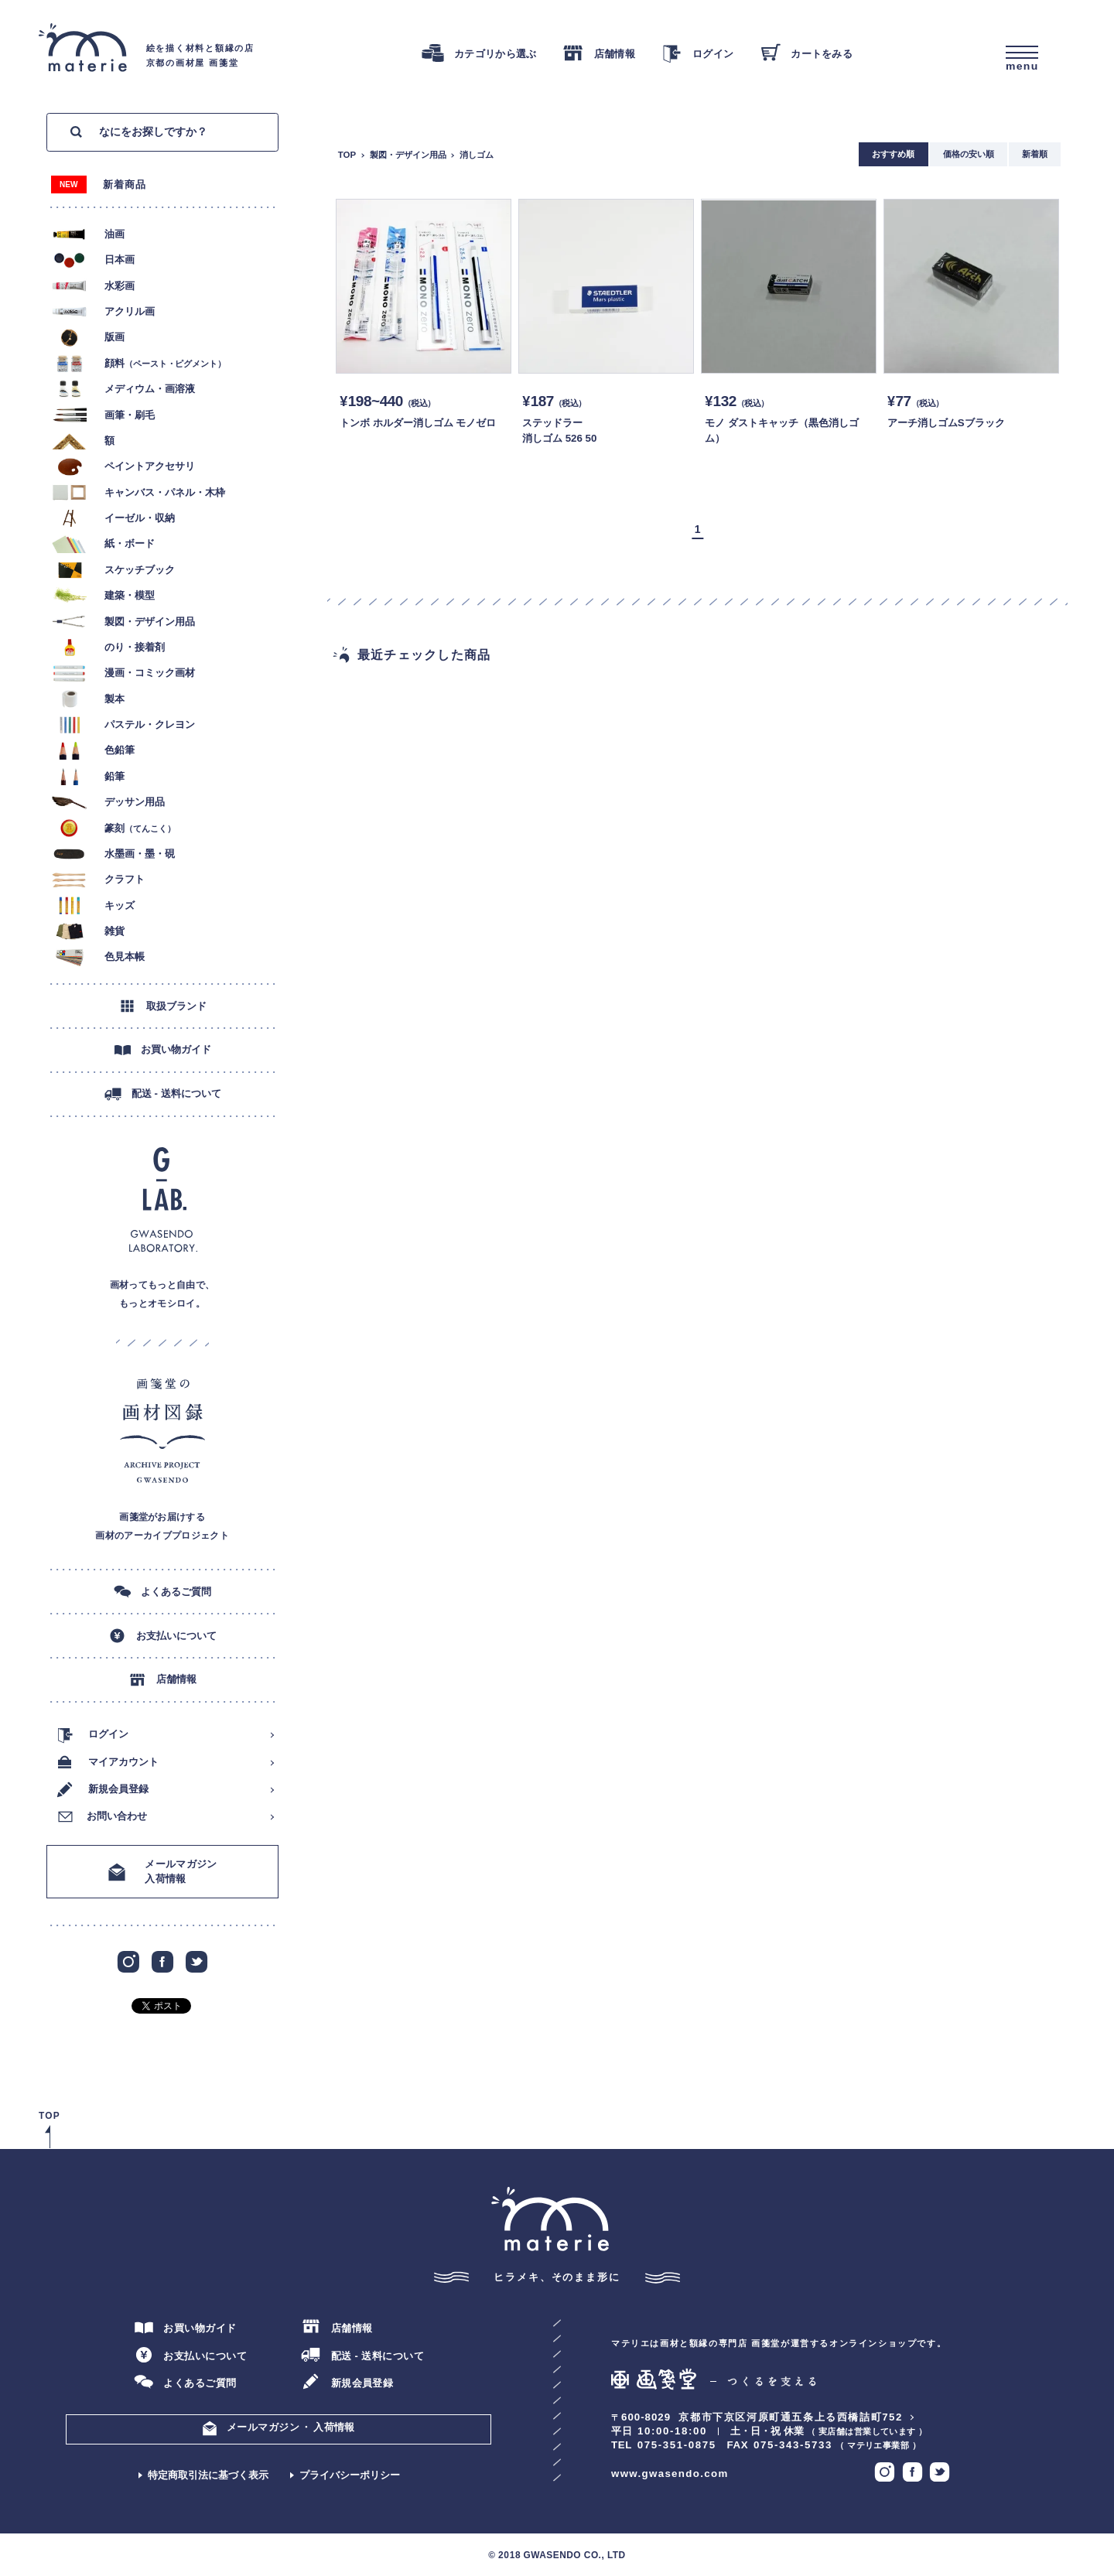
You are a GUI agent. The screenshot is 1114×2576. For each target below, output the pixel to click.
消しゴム (477, 154)
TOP (347, 154)
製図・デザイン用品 (408, 154)
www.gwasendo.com (670, 2473)
